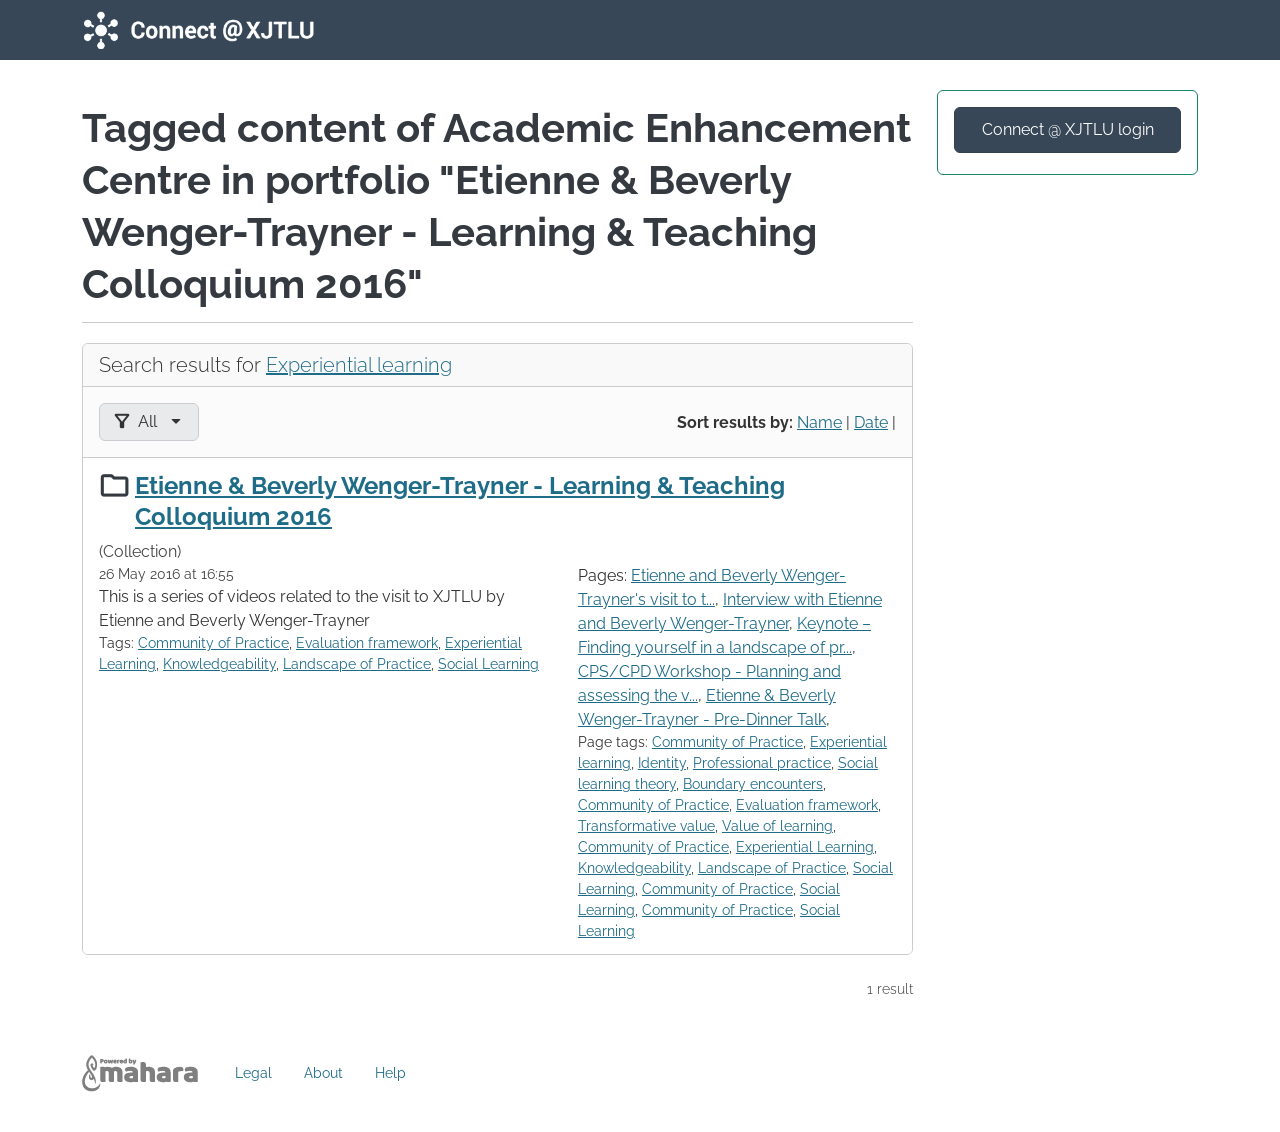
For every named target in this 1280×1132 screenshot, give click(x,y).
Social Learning (488, 664)
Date (871, 422)
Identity (662, 763)
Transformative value (646, 826)
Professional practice (762, 763)
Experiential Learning (805, 847)
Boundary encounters (753, 784)
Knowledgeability (219, 664)
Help (390, 1073)
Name (819, 422)
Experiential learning (359, 365)
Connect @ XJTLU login (1068, 129)
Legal (253, 1073)
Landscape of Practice (357, 664)
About (323, 1073)
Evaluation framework (367, 643)
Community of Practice (213, 643)
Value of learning (777, 826)
